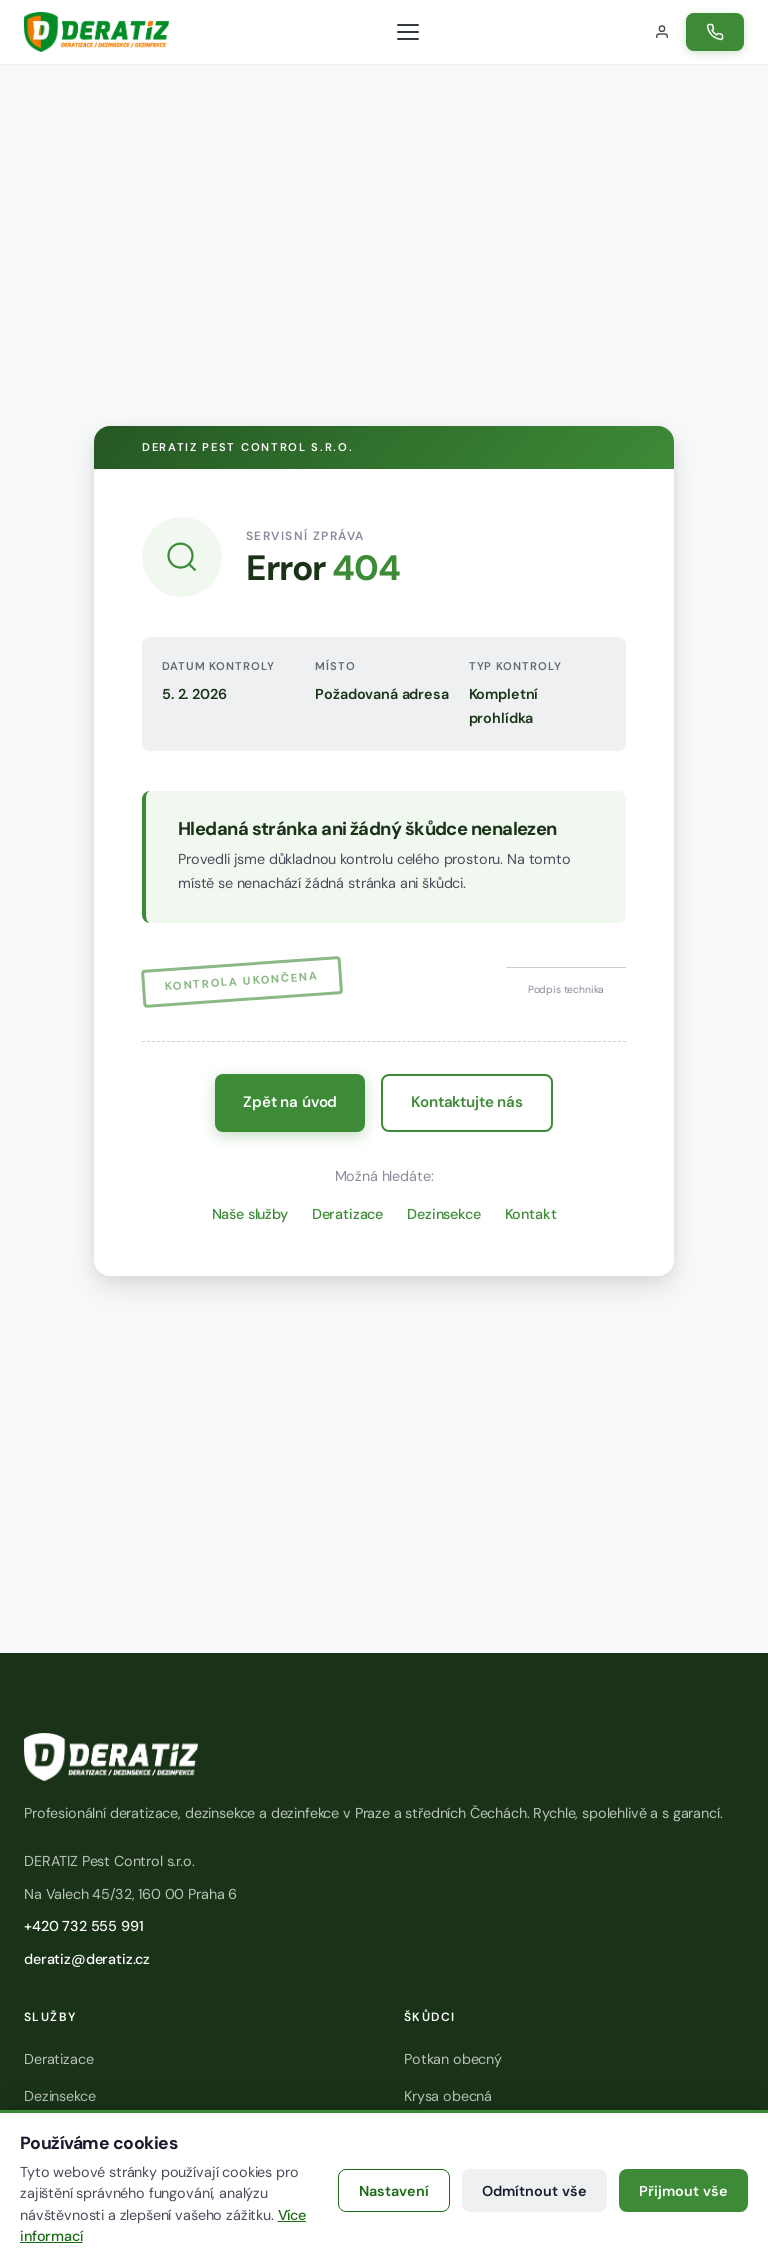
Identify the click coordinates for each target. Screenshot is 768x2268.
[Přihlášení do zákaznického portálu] (662, 32)
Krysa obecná (448, 2096)
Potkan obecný (453, 2059)
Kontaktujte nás (467, 1102)
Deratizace (347, 1214)
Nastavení (394, 2191)
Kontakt (531, 1214)
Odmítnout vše (534, 2191)
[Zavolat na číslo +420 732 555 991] (715, 31)
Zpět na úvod (290, 1102)
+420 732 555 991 (83, 1926)
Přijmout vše (683, 2191)
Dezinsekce (443, 1214)
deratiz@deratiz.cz (87, 1959)
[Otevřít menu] (408, 32)
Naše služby (250, 1214)
